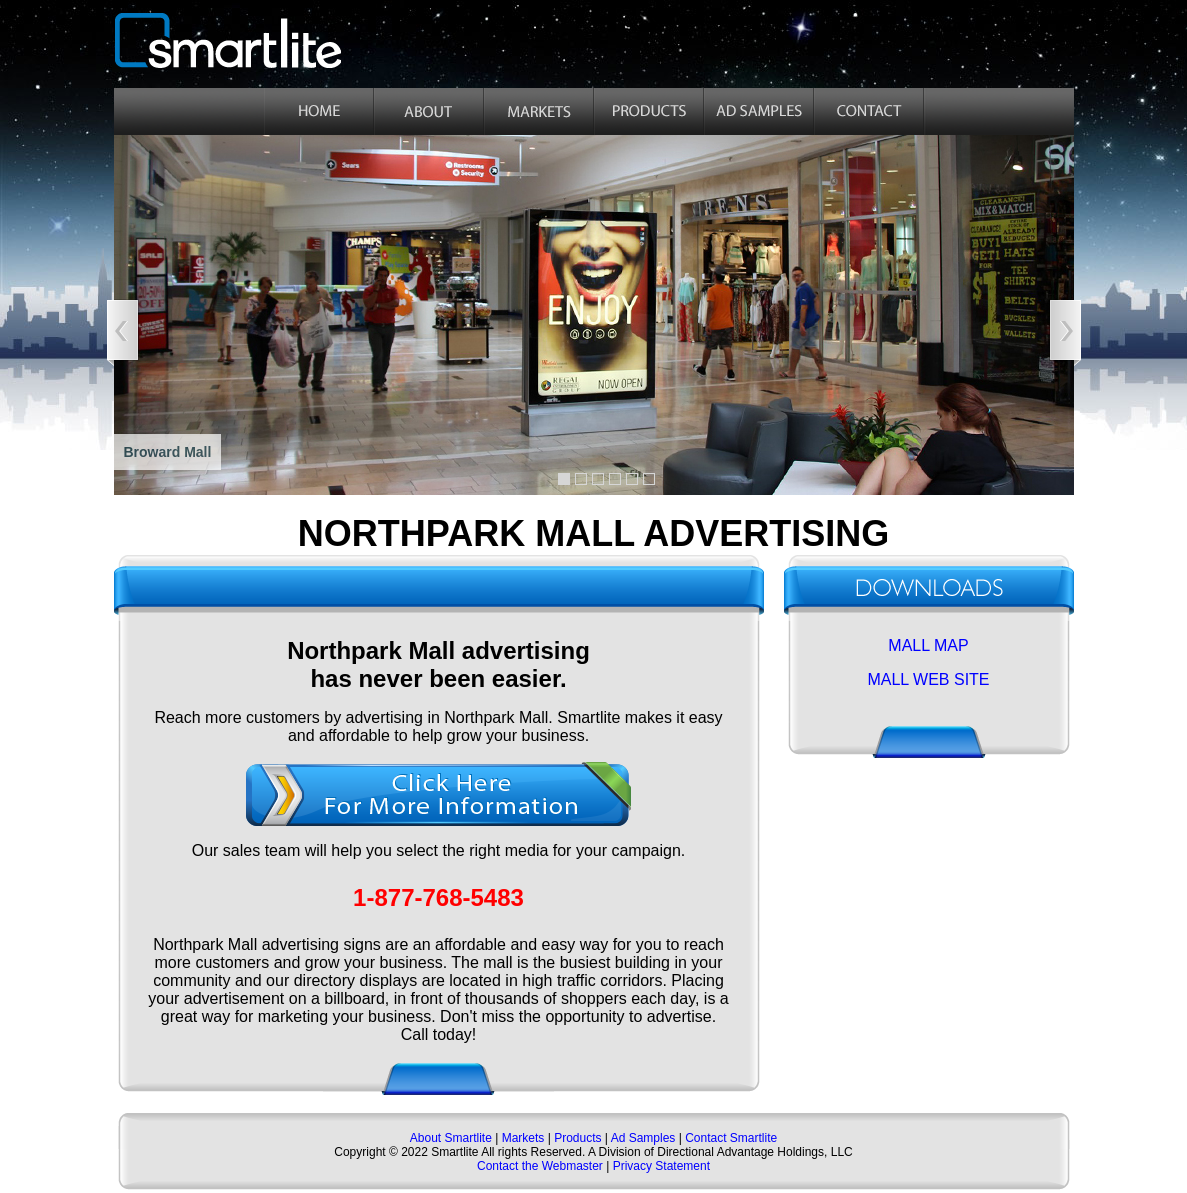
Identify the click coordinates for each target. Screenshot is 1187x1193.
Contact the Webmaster (540, 1166)
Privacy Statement (661, 1166)
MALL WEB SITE (928, 679)
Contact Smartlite (731, 1138)
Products (577, 1138)
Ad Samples (643, 1138)
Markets (521, 1138)
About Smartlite (452, 1138)
